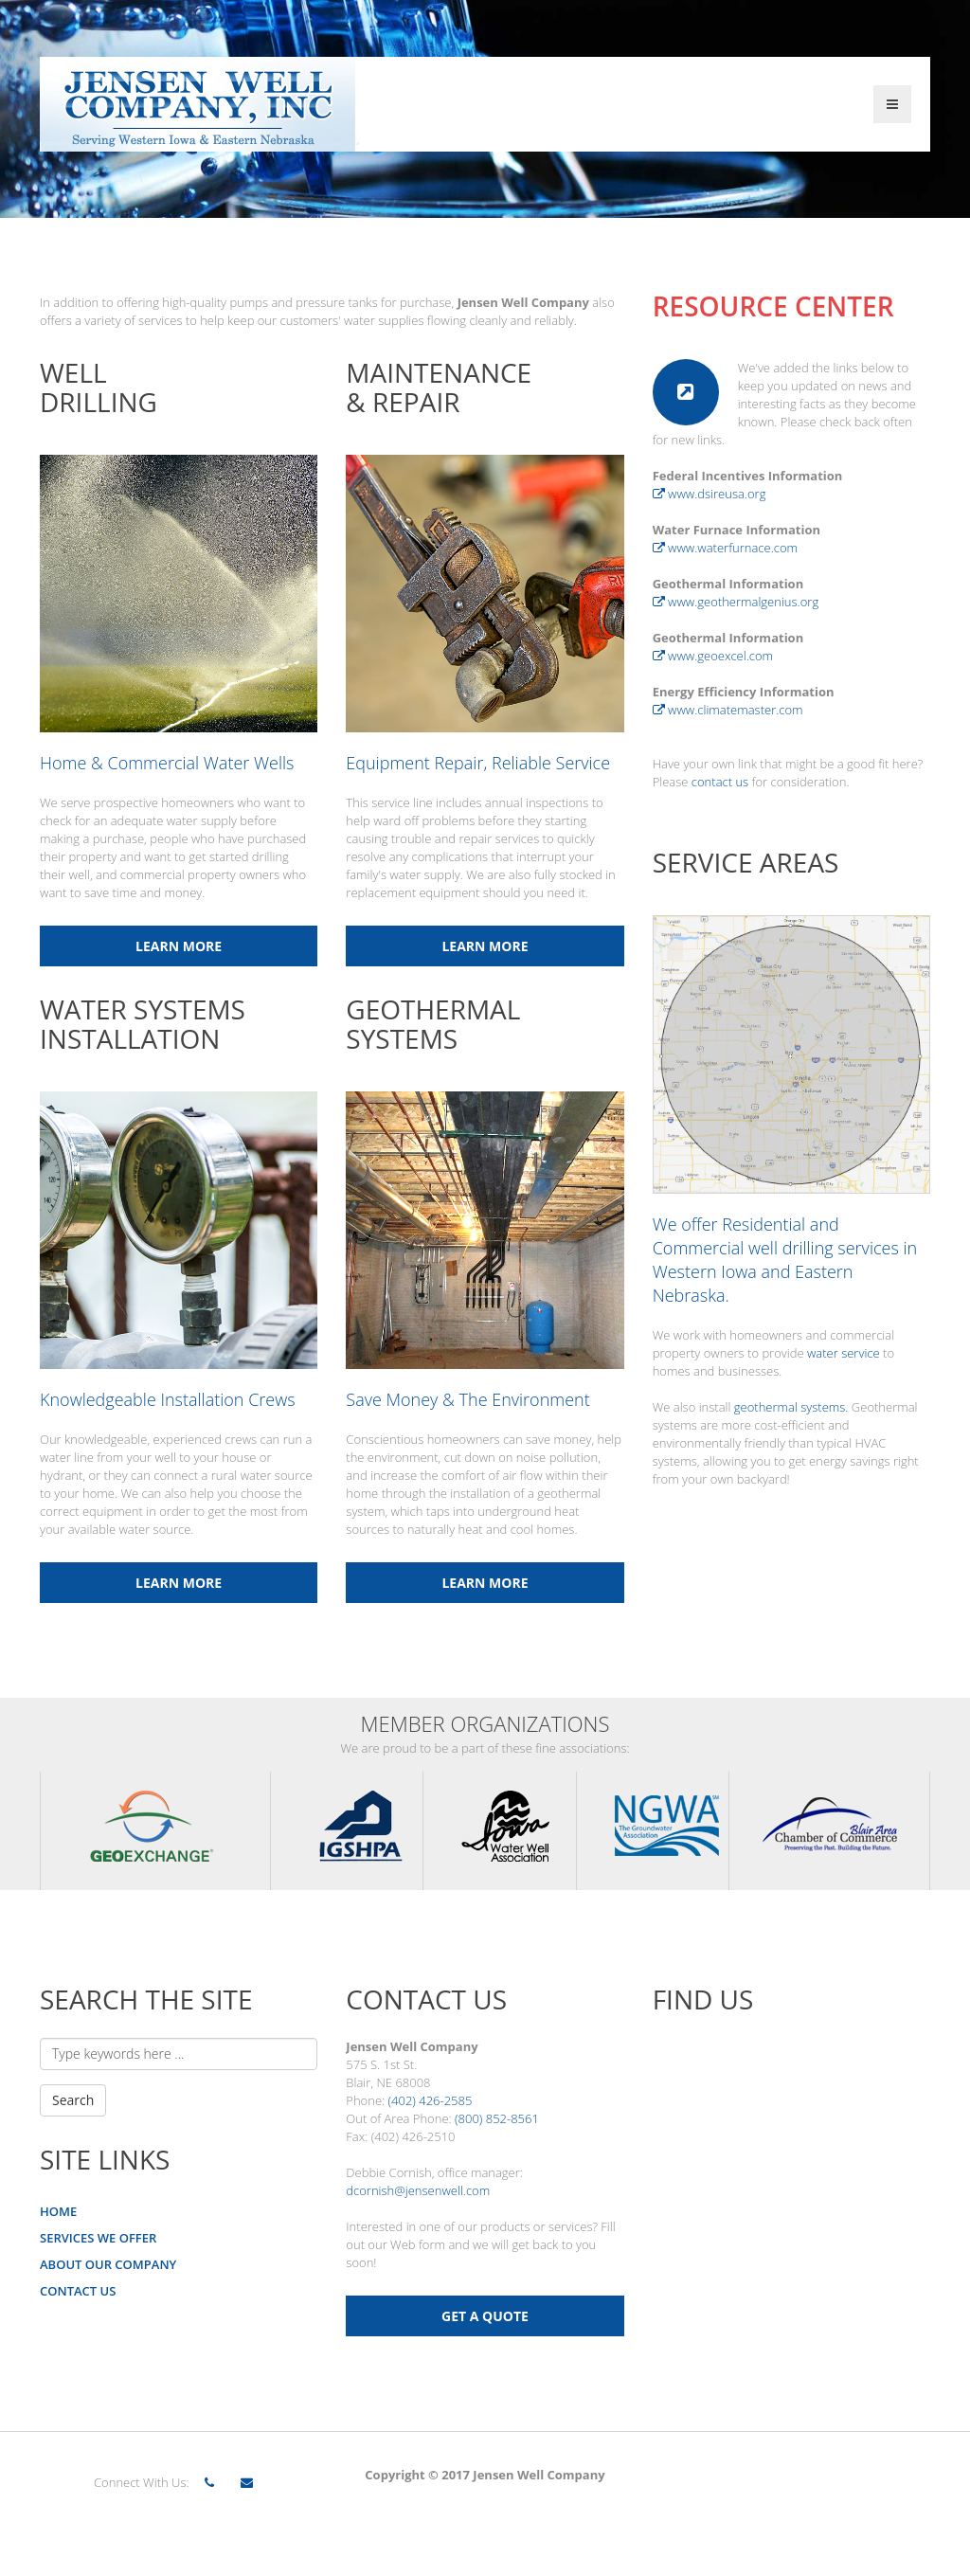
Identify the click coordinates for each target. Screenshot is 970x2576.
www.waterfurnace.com (725, 547)
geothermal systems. (791, 1406)
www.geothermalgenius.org (735, 601)
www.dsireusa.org (709, 493)
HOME (58, 2211)
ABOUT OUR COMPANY (108, 2264)
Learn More (178, 946)
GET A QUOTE (485, 2316)
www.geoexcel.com (713, 655)
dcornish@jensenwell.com (418, 2190)
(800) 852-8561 (497, 2118)
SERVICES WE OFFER (98, 2237)
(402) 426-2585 (430, 2100)
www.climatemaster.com (728, 709)
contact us (720, 781)
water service (843, 1352)
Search (73, 2100)
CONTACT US (78, 2290)
